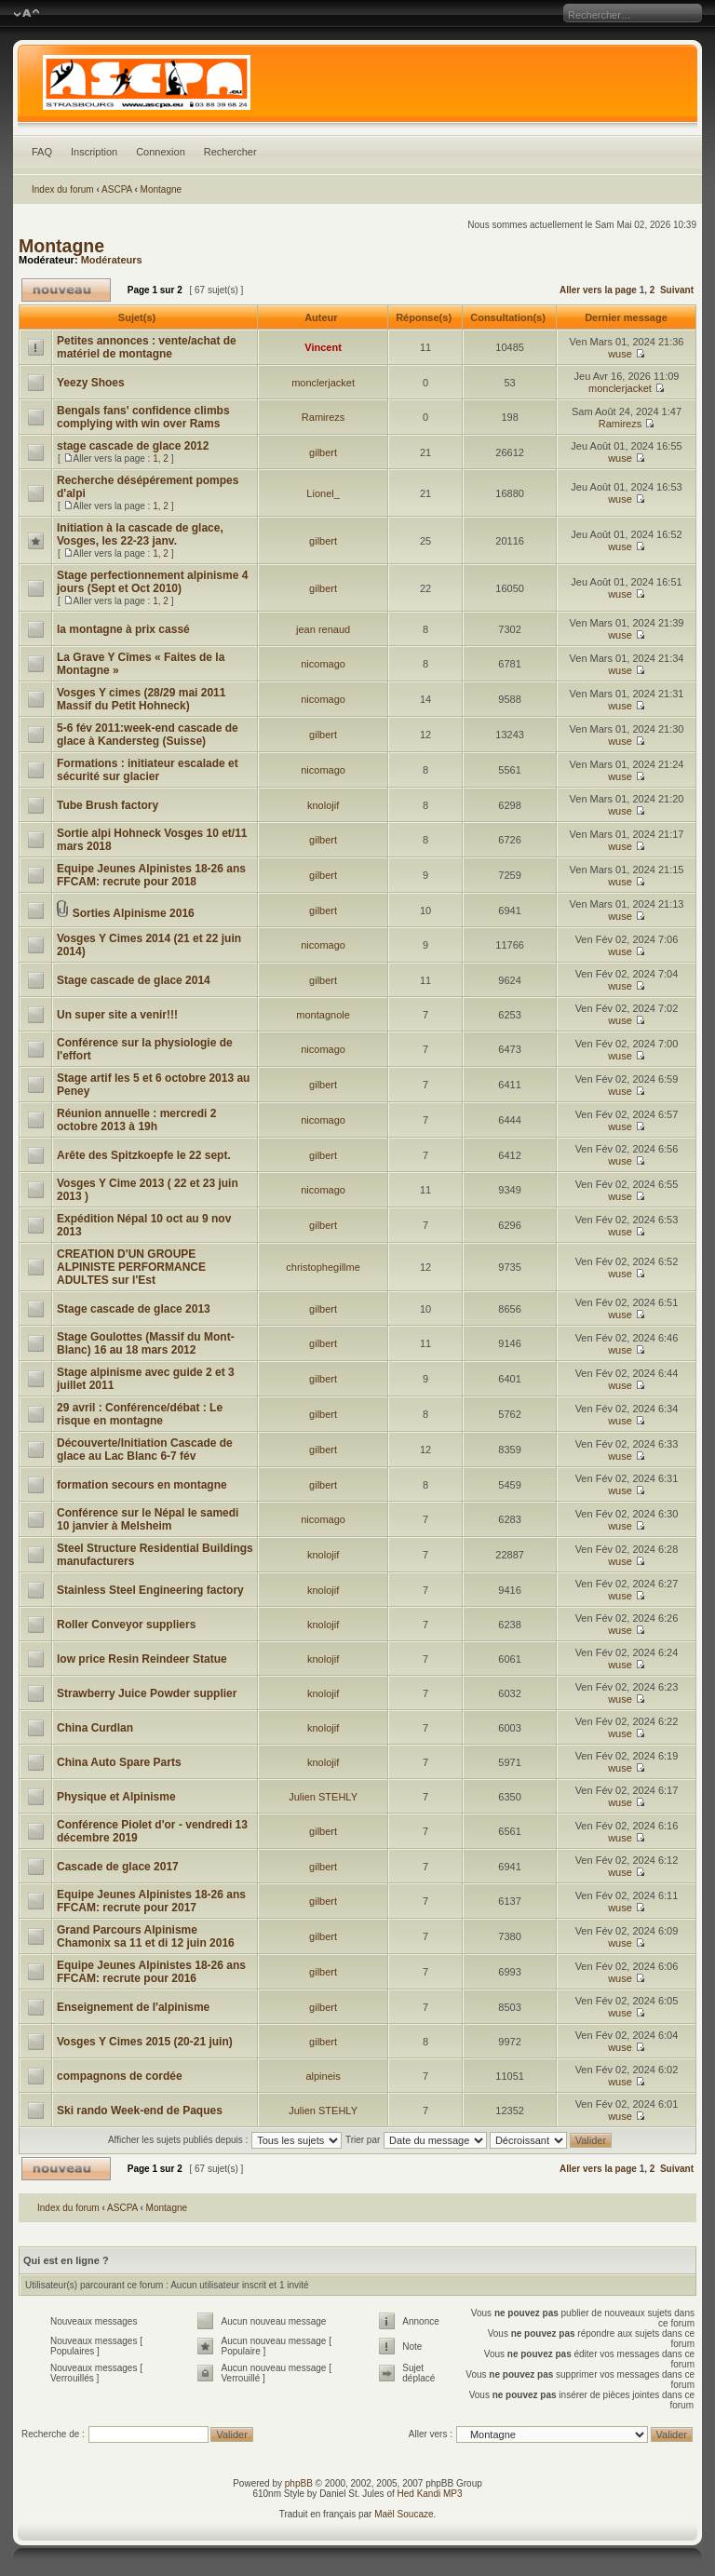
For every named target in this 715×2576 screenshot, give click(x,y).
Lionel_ (322, 493)
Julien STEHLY (323, 1796)
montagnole (323, 1014)
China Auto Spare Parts (119, 1762)
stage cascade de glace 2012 (133, 445)
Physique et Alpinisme (116, 1796)
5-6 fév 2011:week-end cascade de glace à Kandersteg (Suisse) (147, 735)
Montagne (161, 189)
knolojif (323, 805)
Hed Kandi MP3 (430, 2493)
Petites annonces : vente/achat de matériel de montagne (146, 347)
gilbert (323, 452)
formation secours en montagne (142, 1484)
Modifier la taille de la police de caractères (26, 14)
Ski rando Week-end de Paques (140, 2110)
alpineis (322, 2076)
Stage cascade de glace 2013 (133, 1308)
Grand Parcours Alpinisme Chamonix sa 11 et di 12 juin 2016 (146, 1936)
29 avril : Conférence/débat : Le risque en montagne (140, 1414)
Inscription (94, 151)
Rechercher (230, 151)
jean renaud (323, 629)
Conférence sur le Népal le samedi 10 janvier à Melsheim (147, 1519)
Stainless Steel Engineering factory (150, 1590)
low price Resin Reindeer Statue (142, 1659)
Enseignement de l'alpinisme (133, 2007)
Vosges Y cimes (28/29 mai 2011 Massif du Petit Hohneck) (141, 699)
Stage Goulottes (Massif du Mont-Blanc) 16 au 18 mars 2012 (146, 1343)
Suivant (677, 290)
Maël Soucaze (403, 2514)
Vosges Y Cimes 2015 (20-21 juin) (145, 2041)
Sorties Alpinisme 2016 (134, 913)
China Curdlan (95, 1727)
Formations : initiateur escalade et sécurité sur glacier (147, 770)
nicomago (323, 663)
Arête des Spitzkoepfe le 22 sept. (144, 1155)
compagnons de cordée (119, 2076)
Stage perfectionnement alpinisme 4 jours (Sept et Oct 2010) (152, 582)
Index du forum (63, 189)
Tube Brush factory (107, 805)
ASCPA (116, 189)
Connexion (160, 151)
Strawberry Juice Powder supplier (146, 1693)
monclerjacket (323, 382)
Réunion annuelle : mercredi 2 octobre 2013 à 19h (136, 1120)
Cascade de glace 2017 (118, 1866)
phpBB (299, 2483)
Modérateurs (111, 259)
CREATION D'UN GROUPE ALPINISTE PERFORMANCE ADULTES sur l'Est (131, 1267)
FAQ (42, 151)
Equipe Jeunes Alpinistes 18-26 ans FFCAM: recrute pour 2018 (151, 875)
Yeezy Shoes (91, 382)
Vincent (323, 347)
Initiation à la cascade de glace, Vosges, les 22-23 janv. (140, 534)
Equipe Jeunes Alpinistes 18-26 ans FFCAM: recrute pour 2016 (151, 1972)
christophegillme (322, 1267)
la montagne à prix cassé (123, 629)
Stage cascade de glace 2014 (133, 980)
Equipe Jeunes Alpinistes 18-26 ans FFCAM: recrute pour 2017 (151, 1901)
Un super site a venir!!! (117, 1014)
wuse (620, 353)
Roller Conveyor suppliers (126, 1624)
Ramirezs (323, 417)
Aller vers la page (600, 290)
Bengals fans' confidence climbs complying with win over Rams (143, 417)
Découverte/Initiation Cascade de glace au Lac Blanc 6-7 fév (145, 1449)
